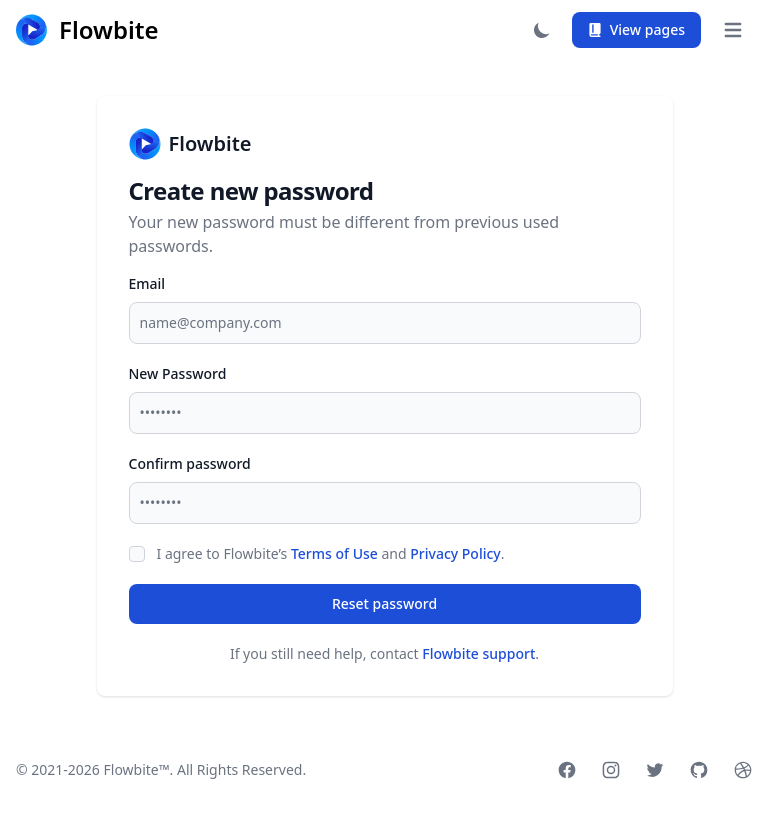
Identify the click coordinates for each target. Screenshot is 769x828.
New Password (178, 373)
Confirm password (190, 463)
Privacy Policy (455, 553)
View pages (636, 29)
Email (147, 283)
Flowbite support (478, 653)
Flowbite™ (137, 769)
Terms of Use (334, 553)
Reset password (384, 603)
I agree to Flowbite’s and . (331, 553)
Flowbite (190, 144)
